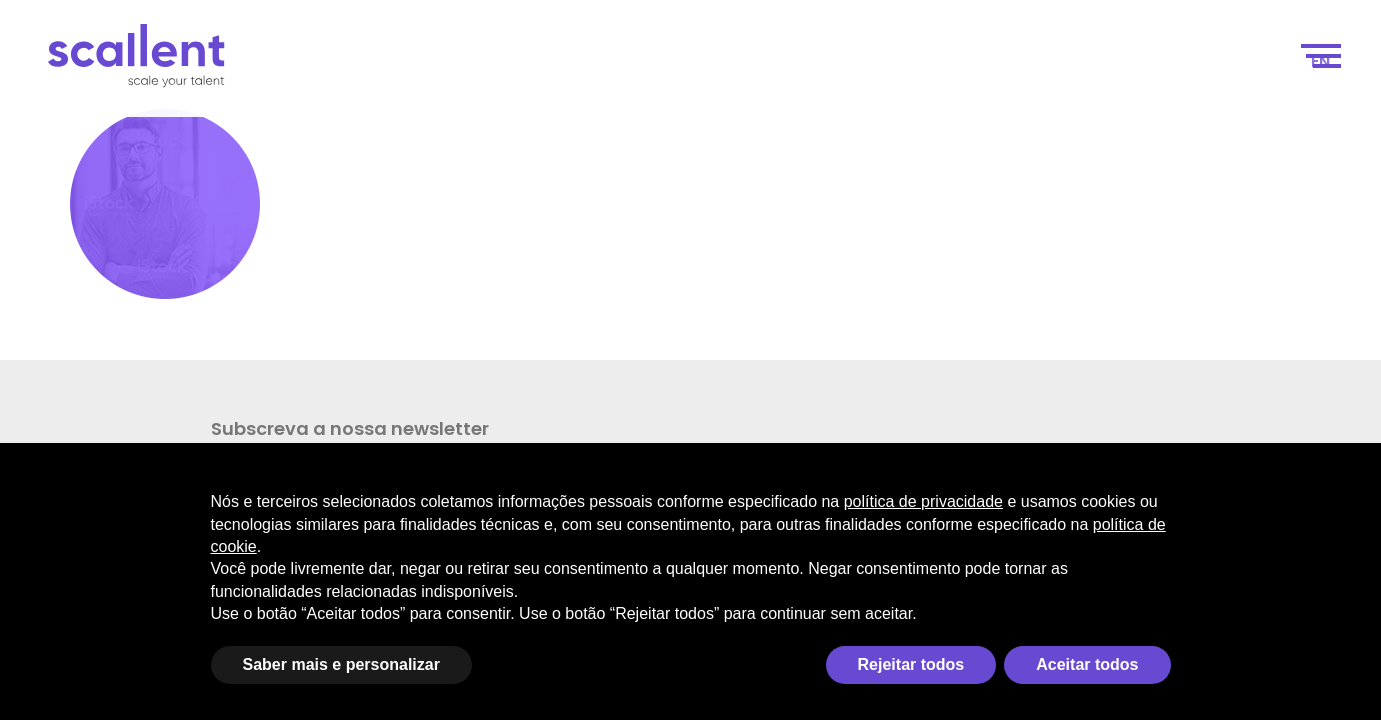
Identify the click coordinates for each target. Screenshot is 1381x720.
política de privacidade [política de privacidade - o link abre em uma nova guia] (923, 501)
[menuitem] (1321, 62)
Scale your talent (654, 61)
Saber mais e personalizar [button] (341, 664)
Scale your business (447, 61)
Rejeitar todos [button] (911, 664)
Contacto (1228, 61)
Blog (1140, 61)
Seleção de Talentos (1010, 61)
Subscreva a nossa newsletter (130, 440)
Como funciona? (833, 61)
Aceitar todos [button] (1087, 664)
